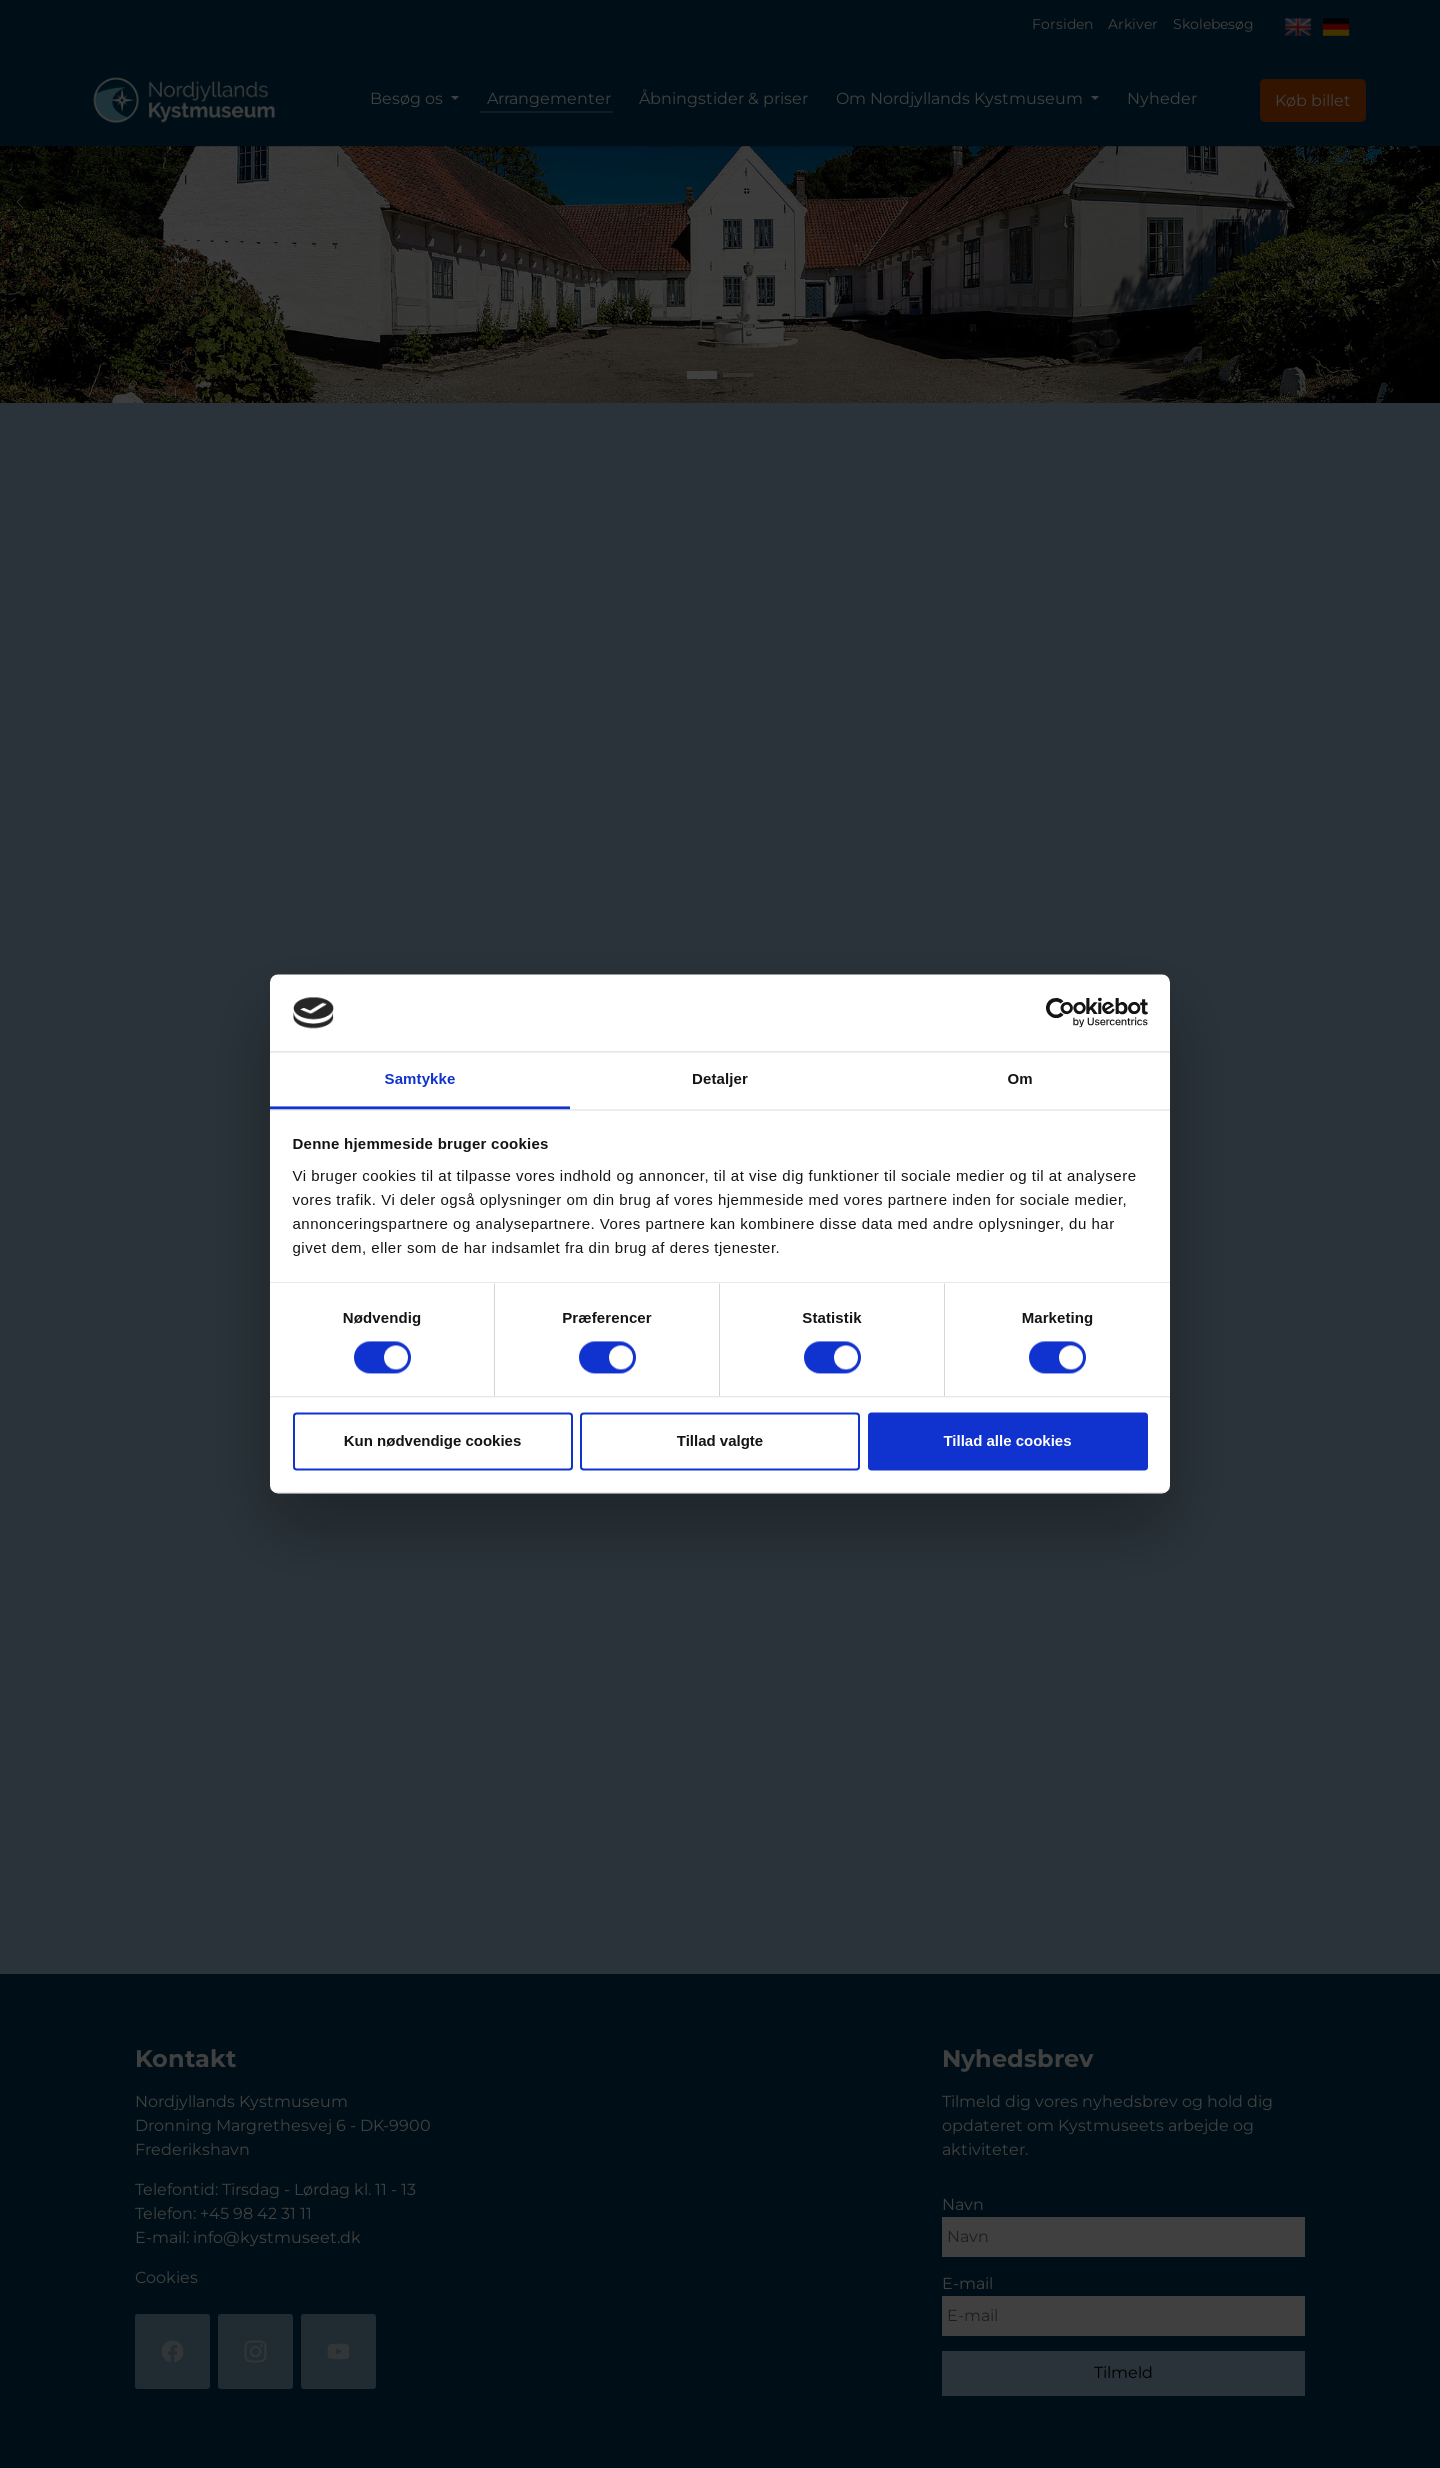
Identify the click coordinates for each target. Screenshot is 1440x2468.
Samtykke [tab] (420, 1078)
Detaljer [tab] (720, 1078)
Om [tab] (1019, 1078)
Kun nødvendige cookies (433, 1440)
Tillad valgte (720, 1440)
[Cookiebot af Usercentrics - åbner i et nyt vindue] (1060, 1013)
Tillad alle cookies (1007, 1440)
